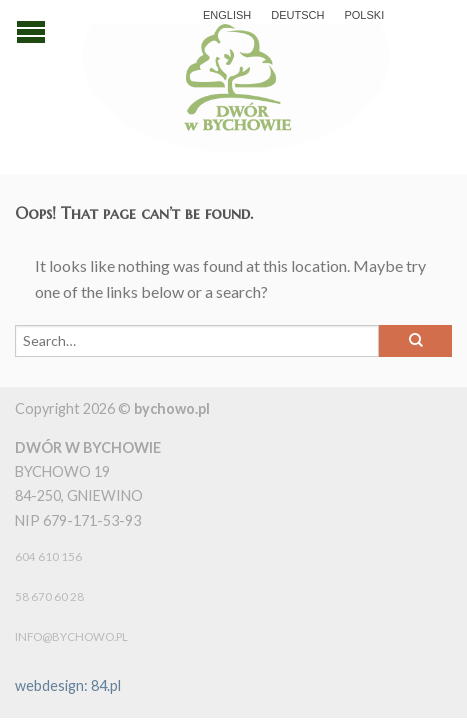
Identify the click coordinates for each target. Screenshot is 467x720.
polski (364, 15)
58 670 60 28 (49, 596)
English (227, 15)
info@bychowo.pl (71, 636)
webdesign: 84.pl (68, 685)
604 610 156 (48, 556)
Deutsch (297, 15)
